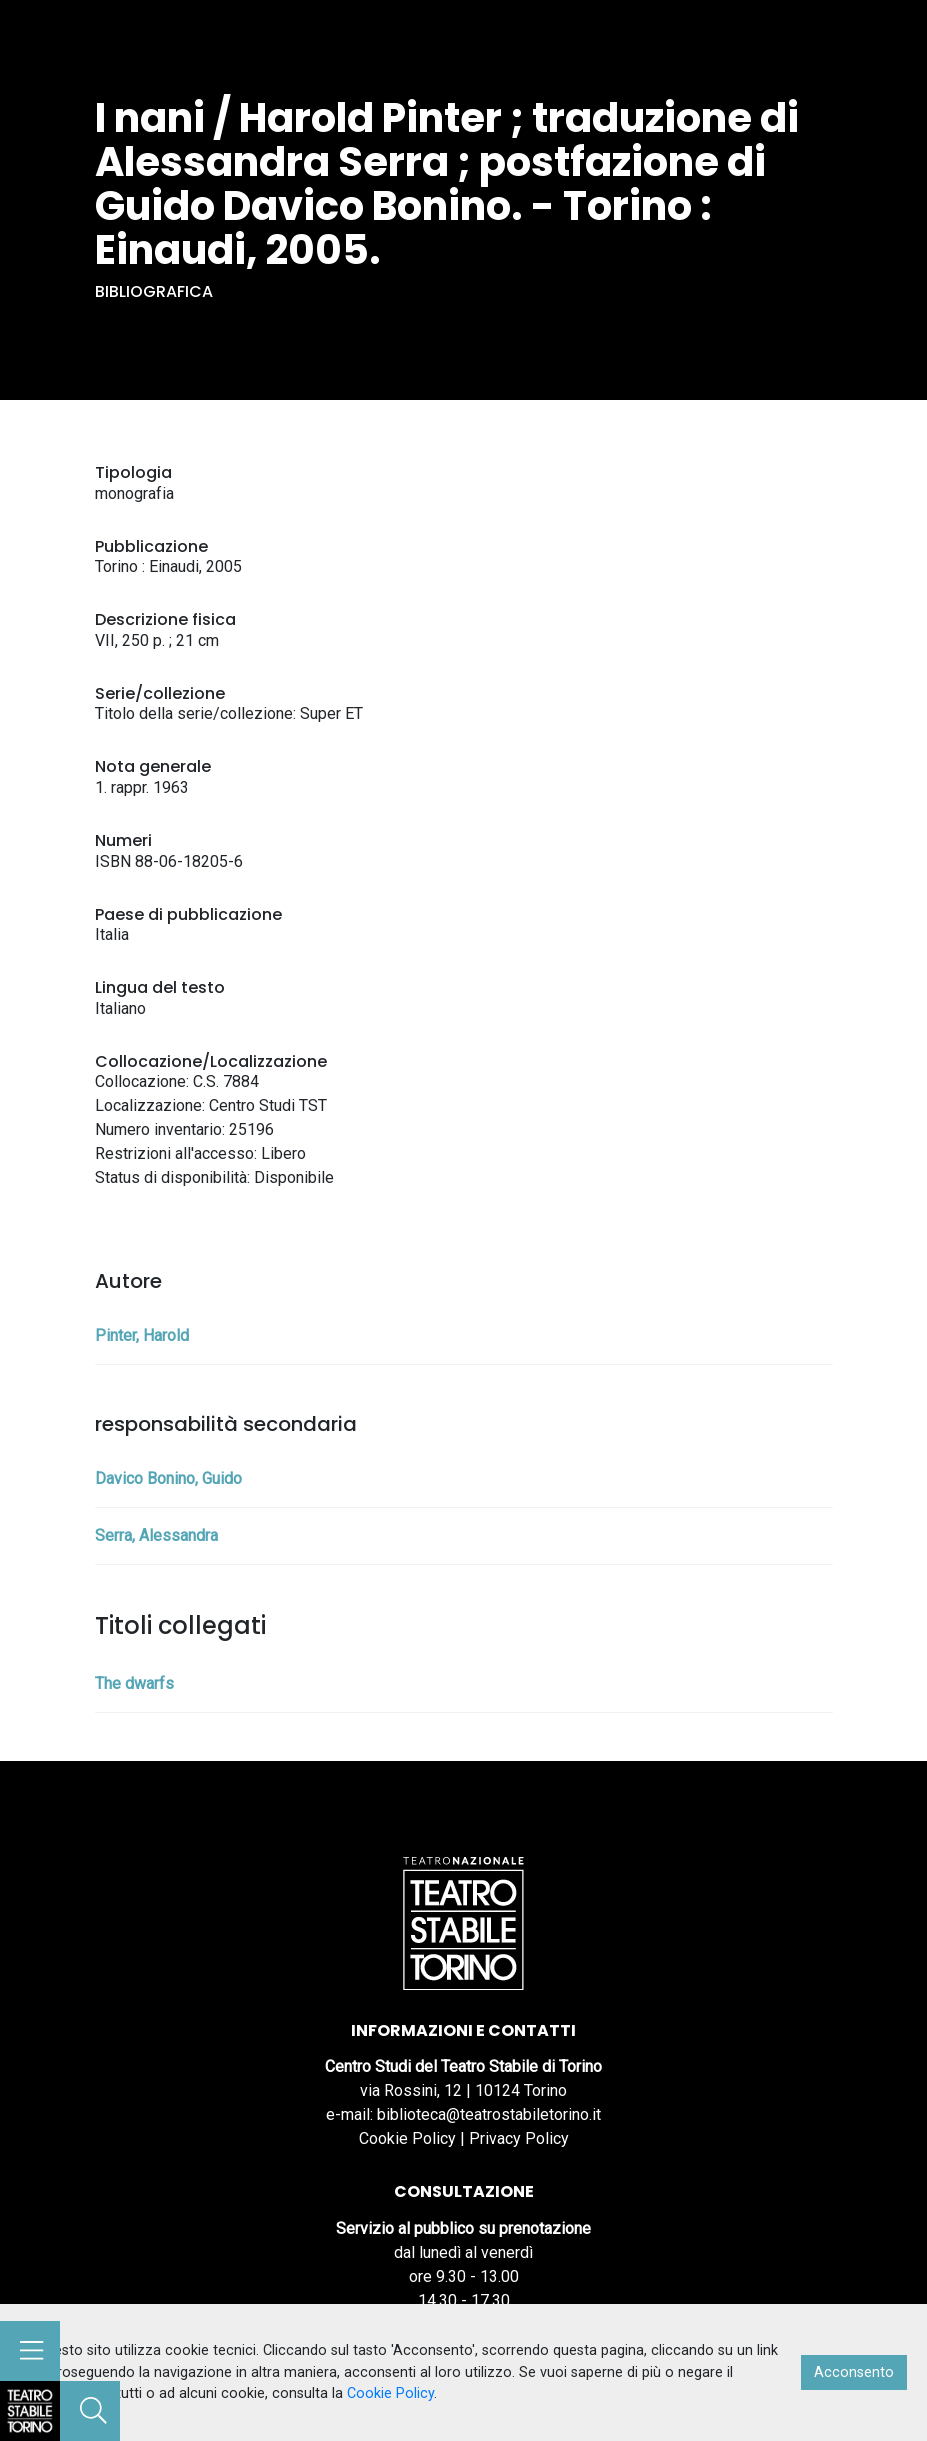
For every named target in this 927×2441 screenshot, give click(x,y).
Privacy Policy (519, 2138)
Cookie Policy (407, 2138)
